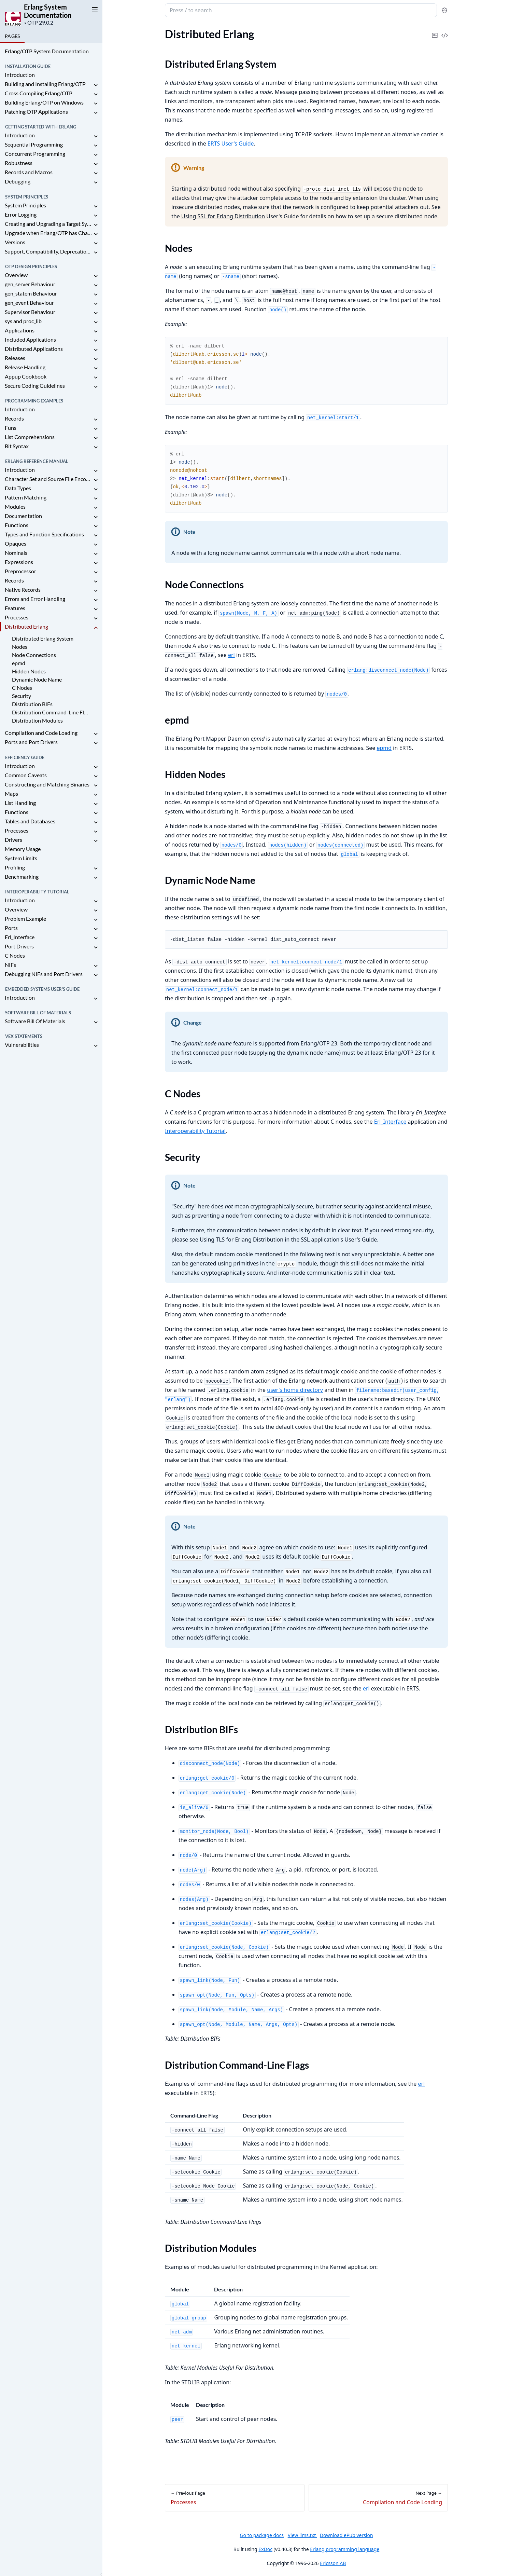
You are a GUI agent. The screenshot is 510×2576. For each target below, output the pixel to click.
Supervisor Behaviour (30, 312)
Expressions (19, 562)
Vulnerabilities (22, 1044)
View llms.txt (302, 2535)
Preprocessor (20, 571)
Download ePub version (346, 2535)
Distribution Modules (37, 720)
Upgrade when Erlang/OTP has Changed (48, 233)
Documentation (23, 515)
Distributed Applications (34, 348)
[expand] (95, 85)
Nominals (16, 552)
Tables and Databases (30, 821)
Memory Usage (23, 849)
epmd (18, 663)
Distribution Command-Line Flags (50, 712)
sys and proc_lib (23, 321)
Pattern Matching (25, 497)
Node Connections (34, 655)
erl (231, 655)
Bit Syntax (17, 446)
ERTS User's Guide (230, 143)
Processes (16, 617)
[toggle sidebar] (93, 9)
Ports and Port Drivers (31, 742)
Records (14, 418)
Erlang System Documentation (47, 11)
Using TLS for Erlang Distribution (241, 1239)
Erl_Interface (19, 937)
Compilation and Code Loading (41, 732)
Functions (16, 525)
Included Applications (30, 339)
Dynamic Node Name (37, 679)
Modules (15, 506)
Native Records (23, 589)
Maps (11, 793)
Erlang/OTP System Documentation (47, 51)
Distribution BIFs (32, 704)
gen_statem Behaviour (31, 293)
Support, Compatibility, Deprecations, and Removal (48, 251)
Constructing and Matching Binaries (47, 784)
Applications (19, 330)
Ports (11, 927)
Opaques (15, 543)
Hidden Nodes (29, 671)
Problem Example (25, 918)
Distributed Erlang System (42, 638)
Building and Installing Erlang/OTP (45, 84)
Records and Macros (29, 172)
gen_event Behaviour (29, 302)
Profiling (15, 867)
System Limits (21, 858)
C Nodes (22, 687)
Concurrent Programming (35, 153)
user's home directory (295, 1390)
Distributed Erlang (26, 626)
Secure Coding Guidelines (35, 385)
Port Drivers (19, 946)
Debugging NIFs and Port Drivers (44, 974)
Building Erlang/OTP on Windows (44, 102)
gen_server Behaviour (30, 284)
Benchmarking (22, 876)
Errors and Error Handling (35, 598)
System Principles (25, 205)
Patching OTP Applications (36, 111)
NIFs (10, 964)
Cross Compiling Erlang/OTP (38, 93)
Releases (15, 358)
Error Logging (21, 214)
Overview (16, 275)
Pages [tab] (12, 36)
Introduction (20, 74)
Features (15, 608)
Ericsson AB (333, 2563)
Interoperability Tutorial (195, 1131)
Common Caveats (26, 775)
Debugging (17, 181)
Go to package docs (262, 2535)
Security (21, 696)
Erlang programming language (344, 2549)
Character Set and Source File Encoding (48, 479)
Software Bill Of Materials (35, 1021)
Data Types (18, 488)
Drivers (13, 839)
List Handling (20, 802)
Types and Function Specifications (44, 534)
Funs (10, 427)
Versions (15, 242)
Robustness (18, 163)
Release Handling (25, 367)
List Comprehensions (30, 437)
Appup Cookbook (25, 376)
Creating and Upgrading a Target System (48, 223)
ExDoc (265, 2549)
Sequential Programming (34, 144)
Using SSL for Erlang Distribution (223, 216)
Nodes (19, 646)
